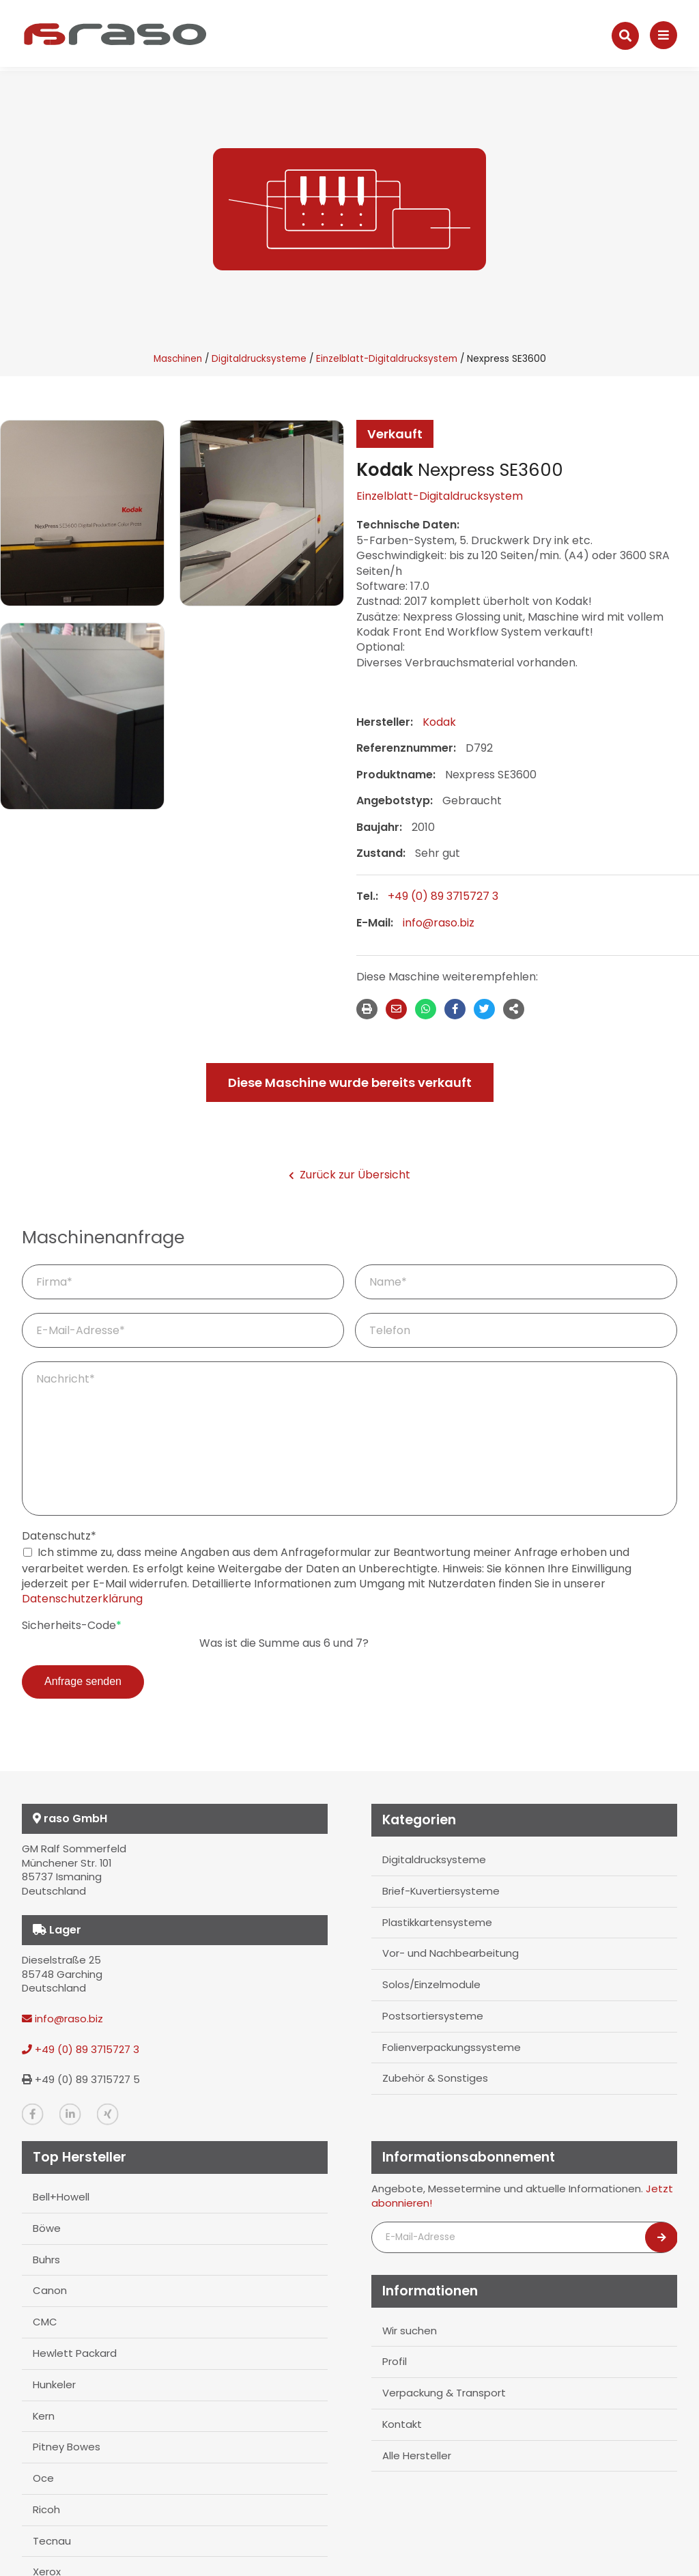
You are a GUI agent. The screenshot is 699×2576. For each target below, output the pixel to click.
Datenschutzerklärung (82, 1599)
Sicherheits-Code (72, 1625)
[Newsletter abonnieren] (661, 2237)
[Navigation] (663, 35)
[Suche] (625, 36)
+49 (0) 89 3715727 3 (443, 896)
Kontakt (402, 2424)
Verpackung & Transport (444, 2393)
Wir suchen (409, 2330)
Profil (394, 2361)
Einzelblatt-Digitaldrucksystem (386, 358)
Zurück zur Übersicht (349, 1175)
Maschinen (178, 358)
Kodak (439, 722)
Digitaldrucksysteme (259, 358)
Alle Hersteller (416, 2455)
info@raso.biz (438, 923)
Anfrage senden (83, 1681)
